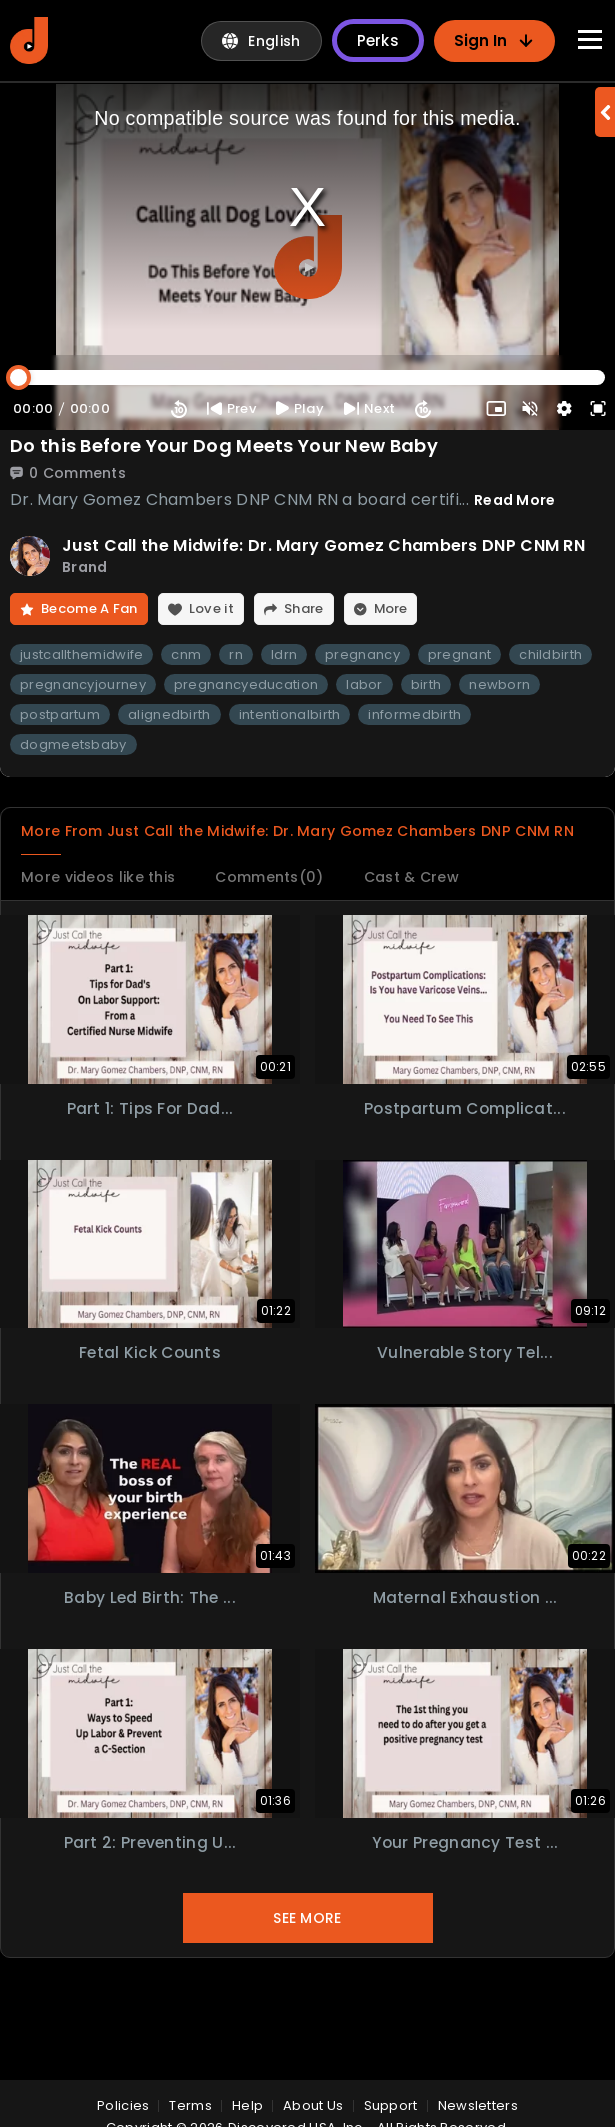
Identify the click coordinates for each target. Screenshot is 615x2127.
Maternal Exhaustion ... (465, 1629)
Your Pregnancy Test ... (465, 1874)
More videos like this (106, 906)
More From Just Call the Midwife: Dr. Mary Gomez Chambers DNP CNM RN (289, 845)
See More (307, 1951)
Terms (190, 2105)
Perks (378, 40)
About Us (313, 2105)
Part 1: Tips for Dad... (150, 1140)
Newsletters (478, 2105)
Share (315, 610)
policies (123, 2105)
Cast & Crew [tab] (446, 906)
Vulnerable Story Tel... (465, 1385)
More (406, 610)
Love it (216, 610)
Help (247, 2105)
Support (391, 2105)
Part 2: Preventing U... (150, 1874)
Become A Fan (85, 610)
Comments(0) (291, 906)
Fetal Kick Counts (150, 1385)
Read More (515, 500)
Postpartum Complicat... (465, 1140)
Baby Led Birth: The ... (150, 1629)
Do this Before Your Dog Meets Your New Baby (224, 446)
